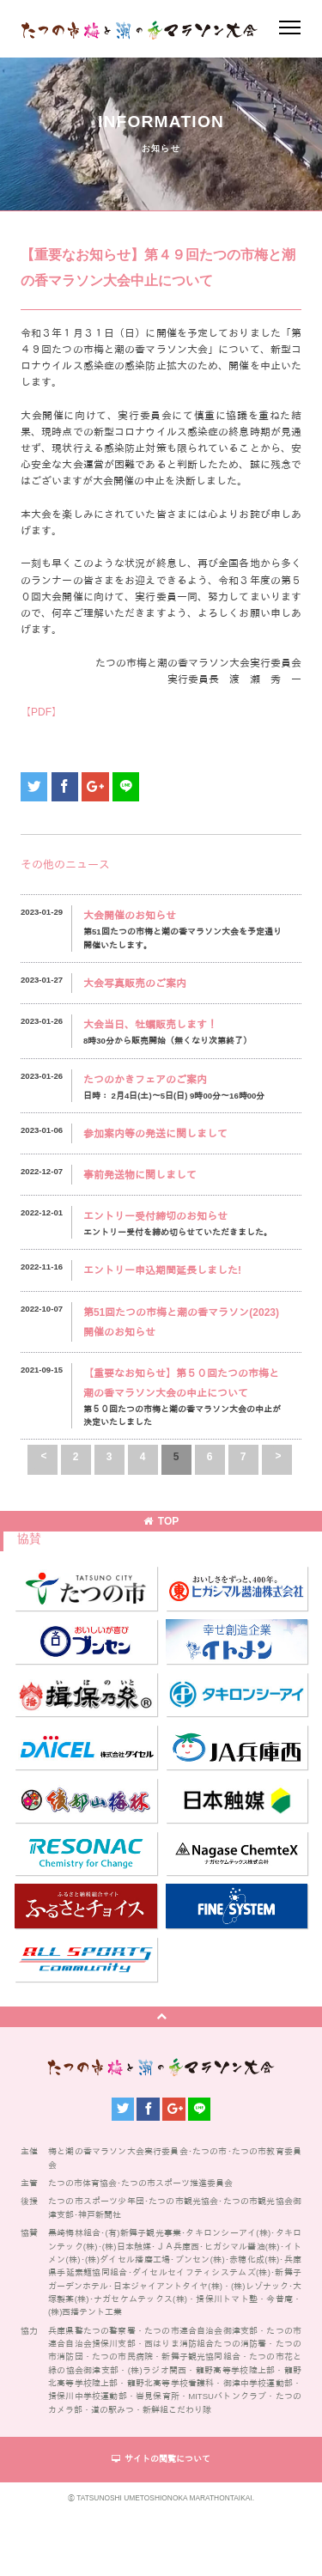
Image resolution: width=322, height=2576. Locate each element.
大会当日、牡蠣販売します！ (150, 1025)
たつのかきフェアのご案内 (145, 1080)
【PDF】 (41, 712)
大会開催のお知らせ (129, 916)
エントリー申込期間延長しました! (162, 1270)
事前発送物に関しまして (140, 1175)
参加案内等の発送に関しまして (155, 1134)
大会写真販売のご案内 (134, 983)
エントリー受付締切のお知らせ (155, 1216)
